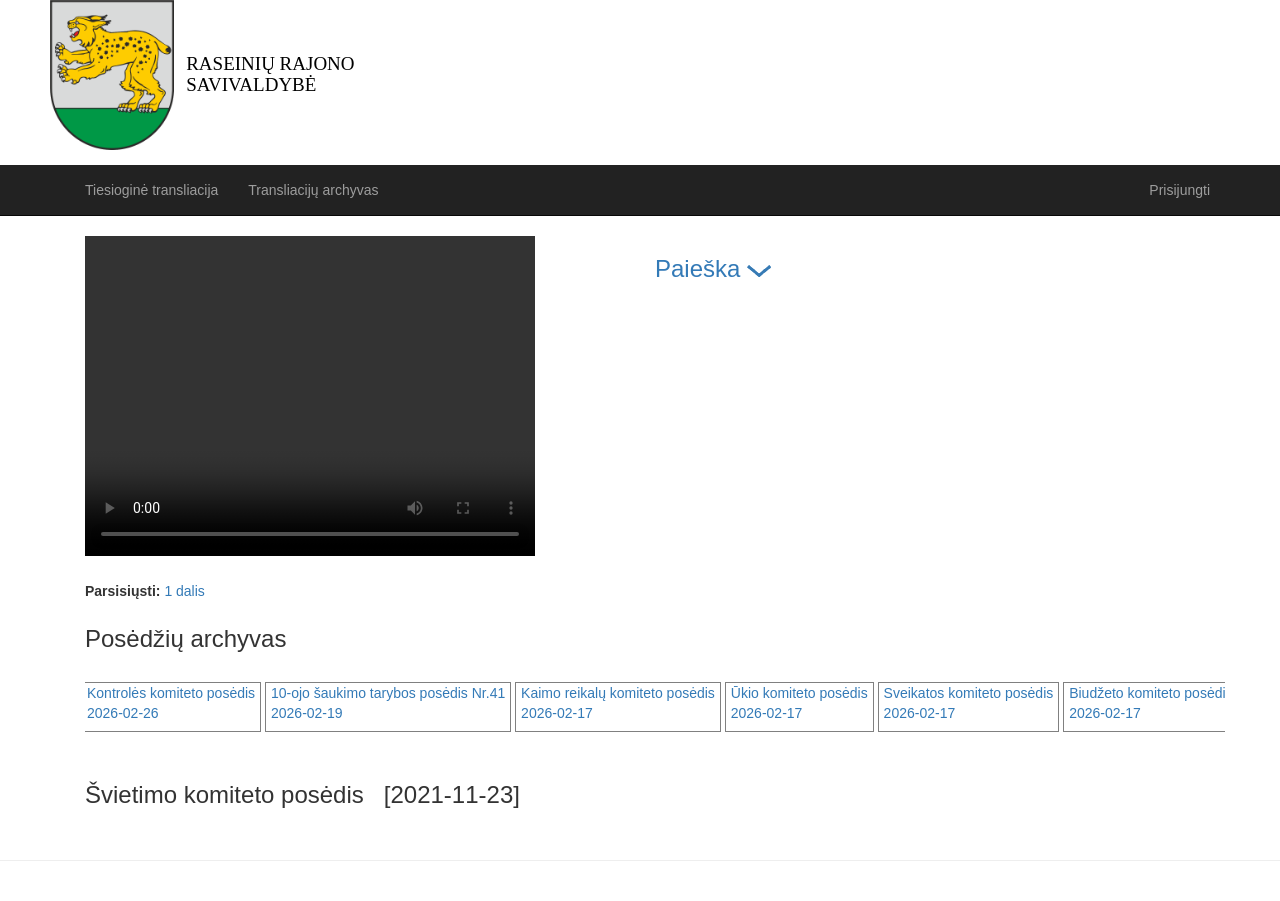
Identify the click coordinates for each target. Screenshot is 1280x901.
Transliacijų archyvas (313, 190)
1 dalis (184, 591)
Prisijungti (1179, 190)
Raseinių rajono (270, 74)
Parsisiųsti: (122, 591)
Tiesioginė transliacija (151, 190)
